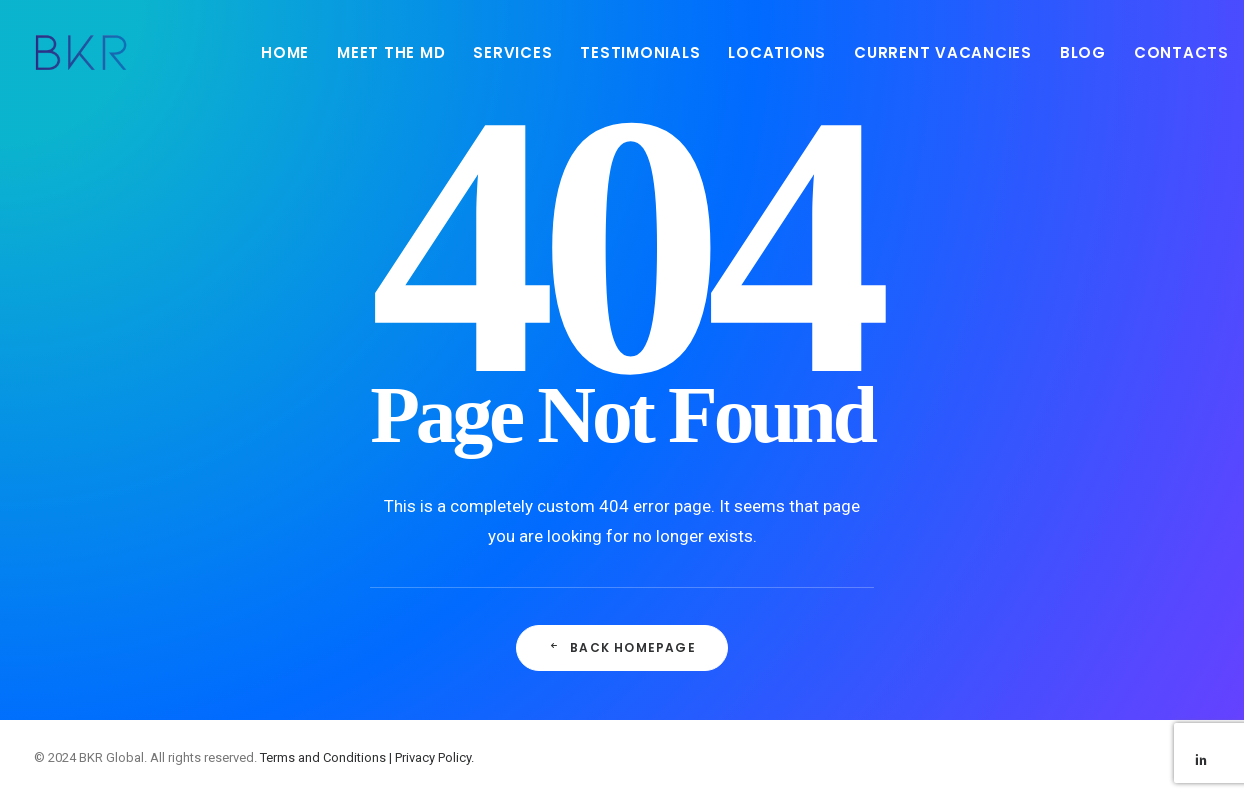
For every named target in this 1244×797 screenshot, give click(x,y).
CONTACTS (1181, 52)
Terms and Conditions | (327, 757)
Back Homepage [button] (622, 647)
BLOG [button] (1083, 52)
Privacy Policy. (434, 757)
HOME (285, 52)
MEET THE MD (391, 52)
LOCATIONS (777, 52)
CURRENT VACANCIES (943, 52)
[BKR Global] (81, 52)
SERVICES (512, 52)
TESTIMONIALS (640, 52)
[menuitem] (285, 52)
